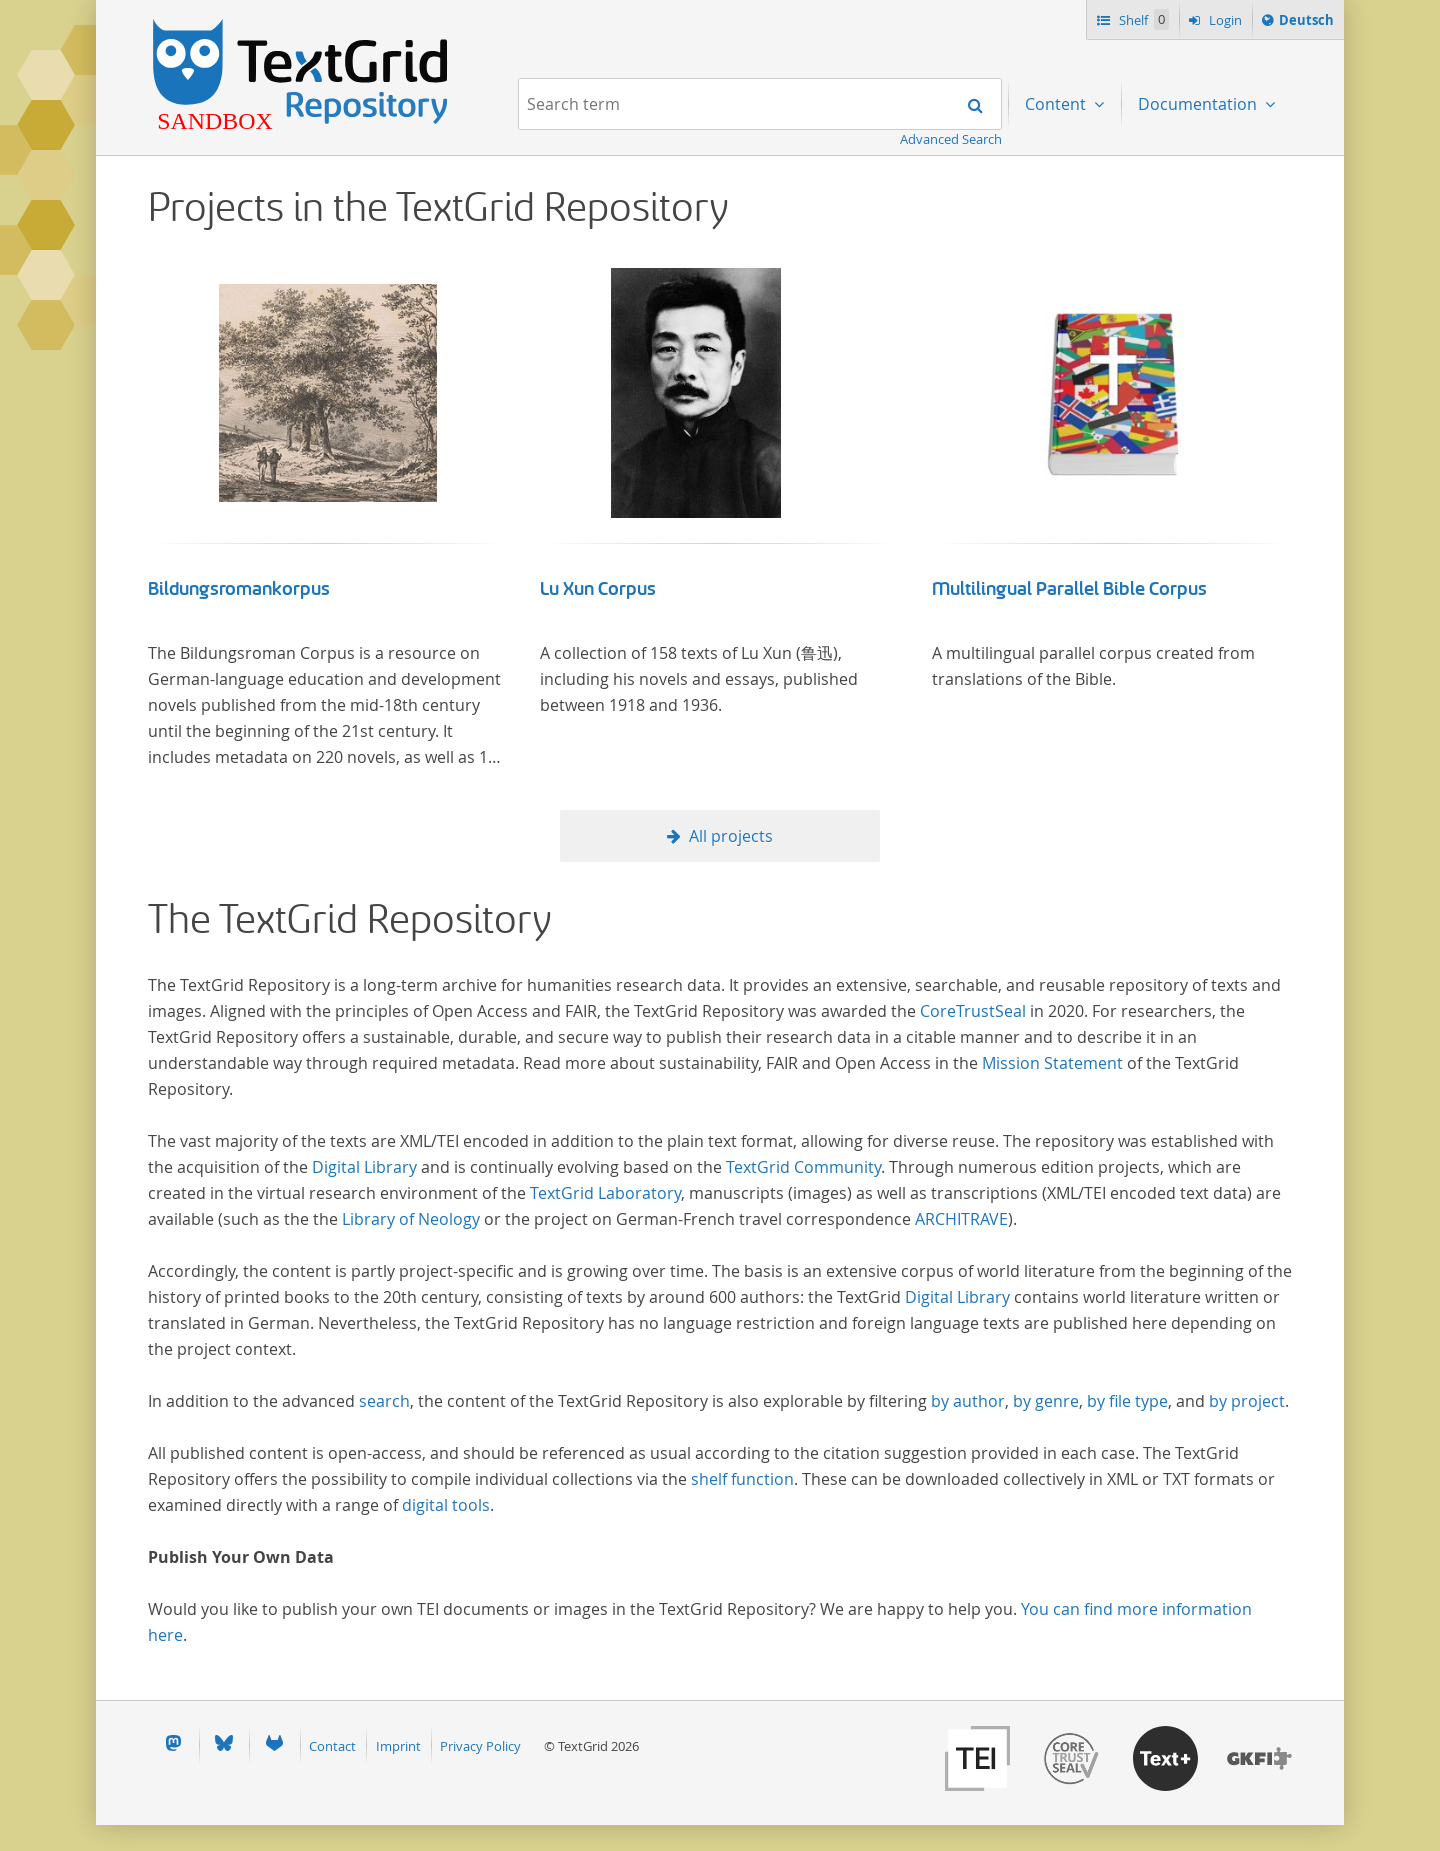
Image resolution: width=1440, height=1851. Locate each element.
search (384, 1401)
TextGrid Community (803, 1167)
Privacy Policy (480, 1746)
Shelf (1142, 19)
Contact (332, 1746)
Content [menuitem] (1057, 104)
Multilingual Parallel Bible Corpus (1069, 589)
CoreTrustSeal (973, 1011)
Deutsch (1306, 23)
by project (1247, 1401)
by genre (1046, 1401)
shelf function (742, 1479)
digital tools (446, 1505)
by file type (1127, 1401)
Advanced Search (951, 139)
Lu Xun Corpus (598, 589)
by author (968, 1401)
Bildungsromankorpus (239, 589)
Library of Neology (411, 1219)
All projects (731, 836)
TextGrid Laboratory (605, 1193)
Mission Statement (1052, 1063)
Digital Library (364, 1167)
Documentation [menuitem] (1199, 104)
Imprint (398, 1746)
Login (1224, 20)
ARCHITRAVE (961, 1219)
